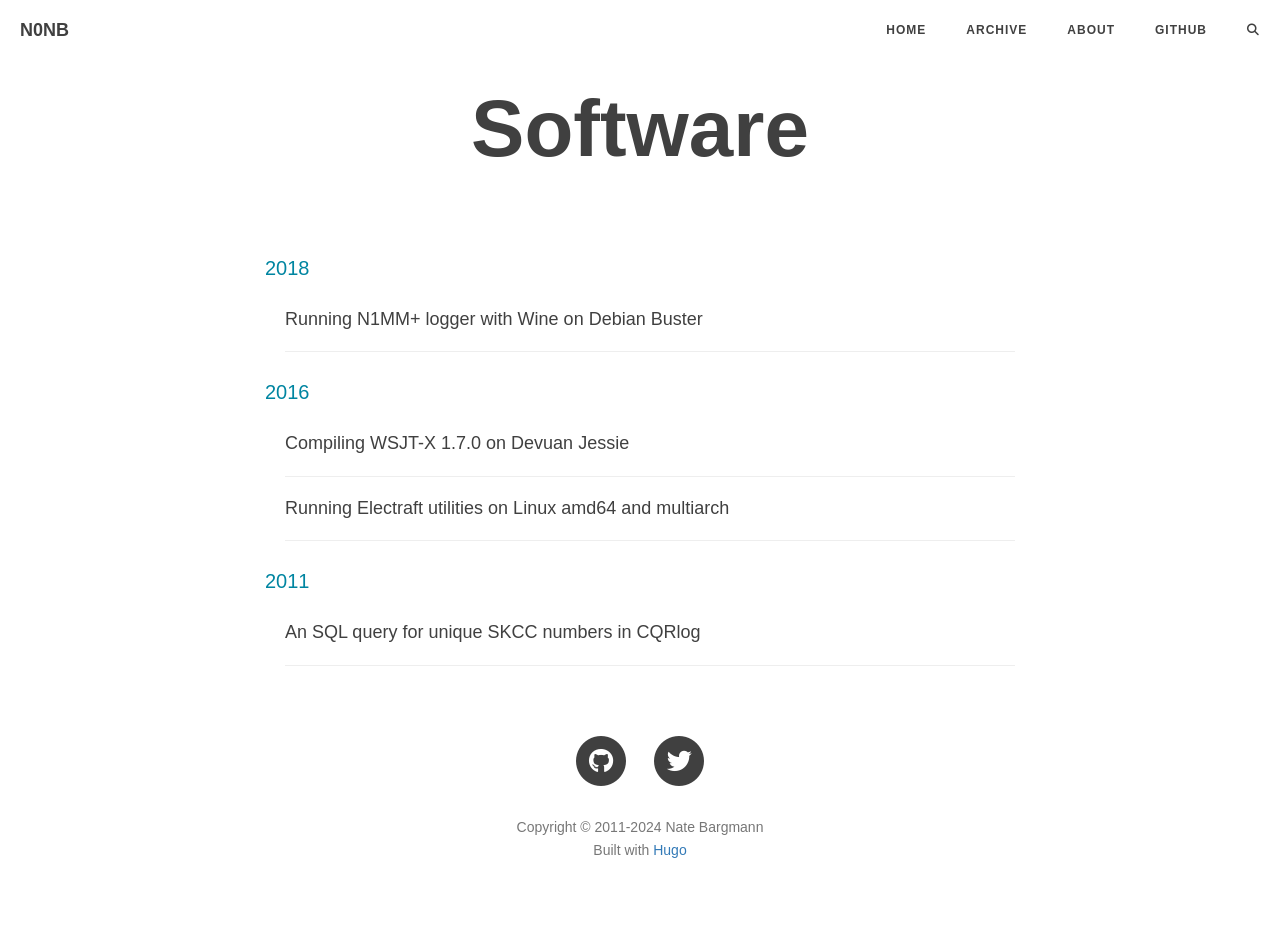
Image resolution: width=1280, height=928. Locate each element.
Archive (996, 30)
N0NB (44, 30)
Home (906, 30)
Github (1181, 30)
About (1091, 30)
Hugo (669, 850)
